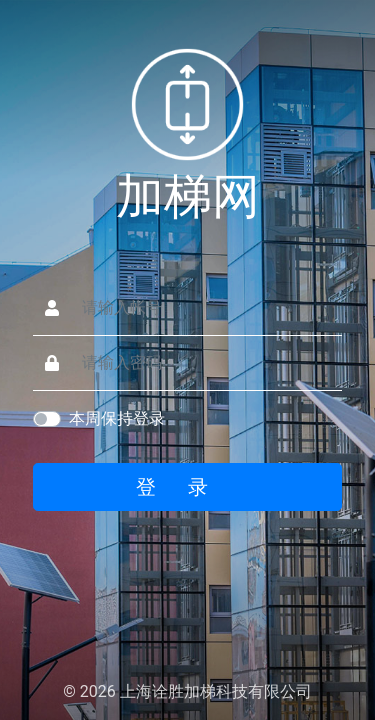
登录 (188, 487)
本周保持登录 (117, 418)
